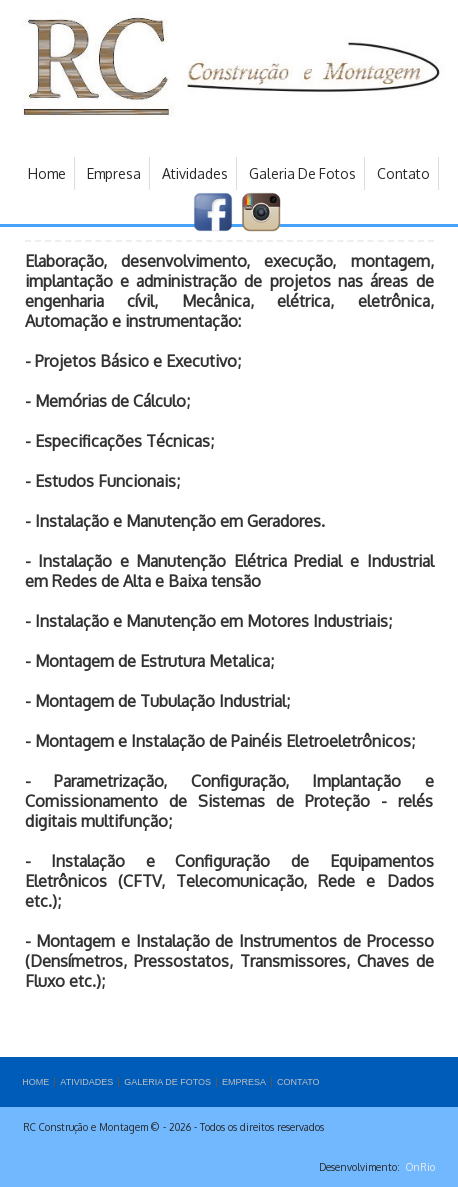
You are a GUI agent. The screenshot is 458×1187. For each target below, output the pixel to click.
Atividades (195, 173)
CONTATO (298, 1082)
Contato (403, 173)
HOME (35, 1082)
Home (47, 173)
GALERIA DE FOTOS (167, 1082)
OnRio (420, 1167)
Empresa (114, 173)
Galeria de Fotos (302, 173)
